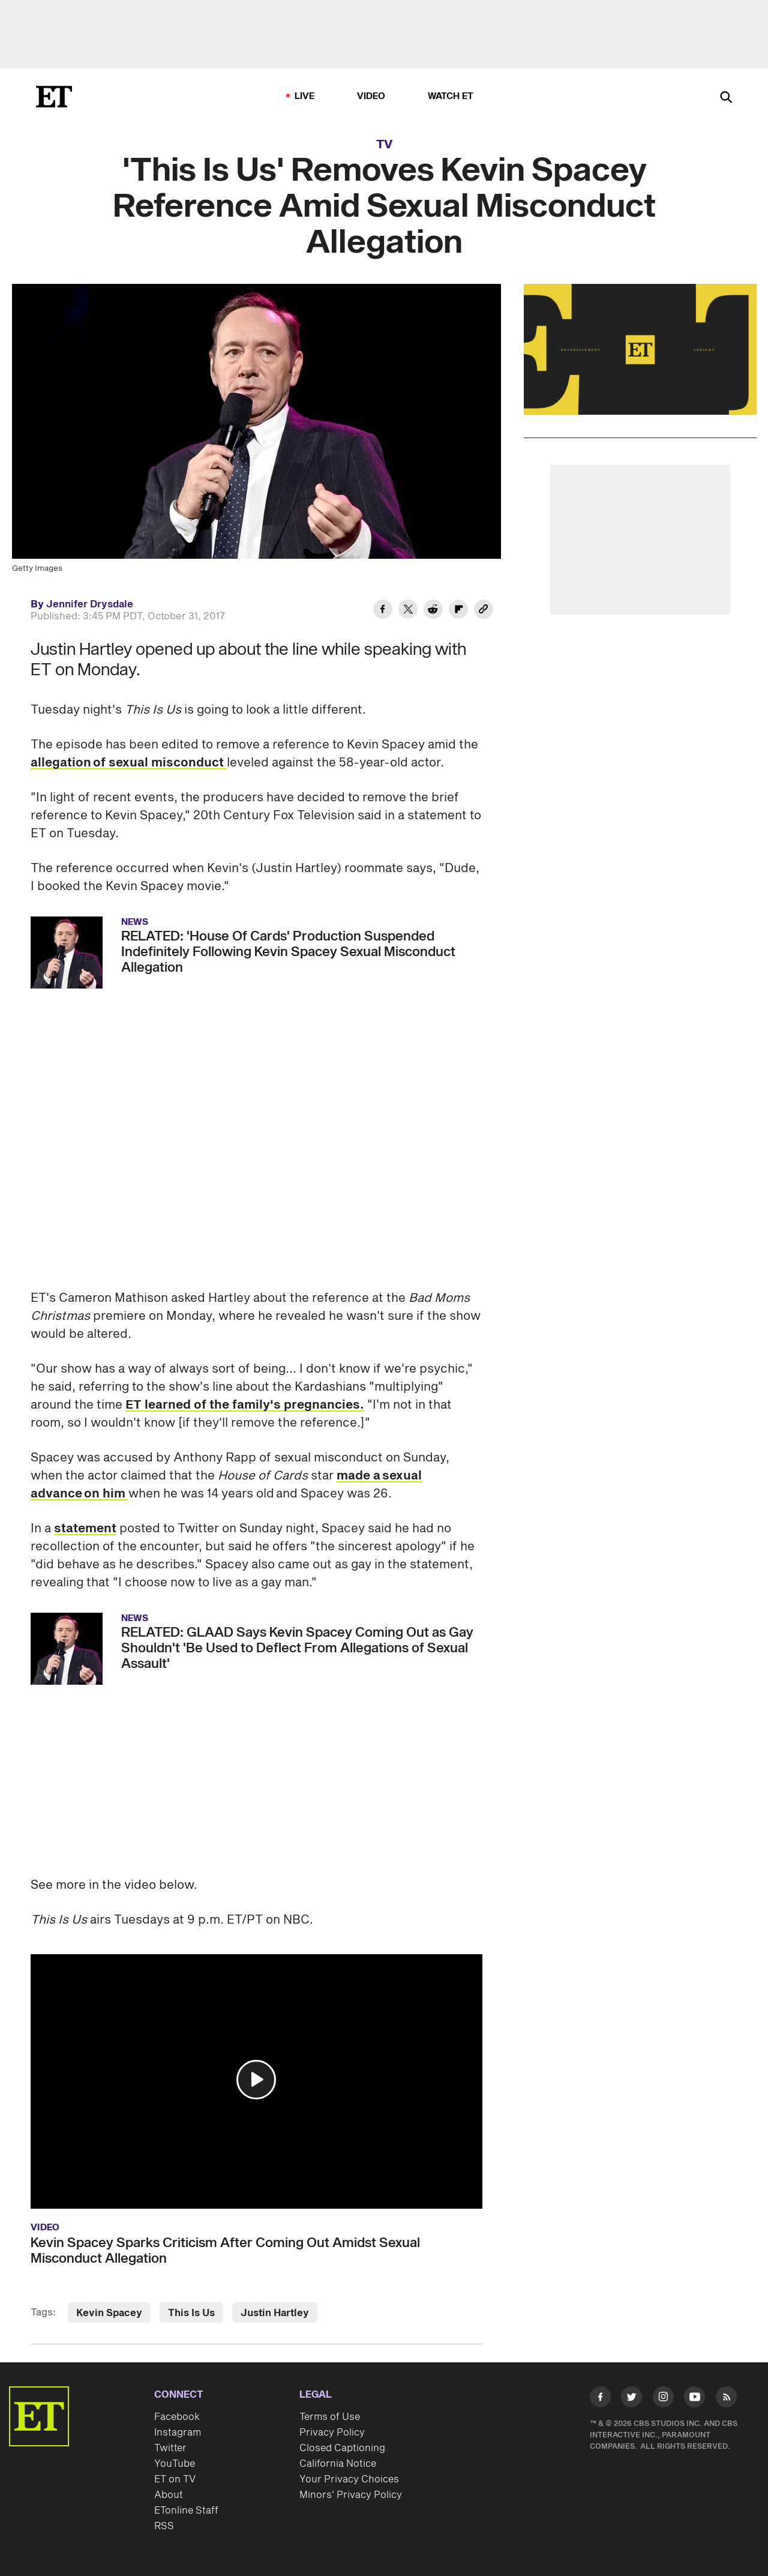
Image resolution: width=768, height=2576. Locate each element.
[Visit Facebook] (600, 2399)
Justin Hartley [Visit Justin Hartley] (275, 2313)
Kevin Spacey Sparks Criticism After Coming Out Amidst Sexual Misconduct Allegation (225, 2250)
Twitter (170, 2448)
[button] (256, 2079)
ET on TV (175, 2479)
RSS (164, 2526)
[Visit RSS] (726, 2399)
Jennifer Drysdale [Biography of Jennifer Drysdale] (89, 604)
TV (384, 145)
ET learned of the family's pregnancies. (244, 1405)
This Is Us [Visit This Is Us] (191, 2313)
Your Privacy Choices (349, 2479)
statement (85, 1529)
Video (371, 96)
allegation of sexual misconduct (129, 763)
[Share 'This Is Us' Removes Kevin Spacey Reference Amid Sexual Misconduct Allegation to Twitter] (408, 611)
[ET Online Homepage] (54, 97)
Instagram (177, 2432)
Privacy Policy (332, 2432)
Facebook (177, 2417)
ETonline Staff (186, 2510)
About (168, 2495)
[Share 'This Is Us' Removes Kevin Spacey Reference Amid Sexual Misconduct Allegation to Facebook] (383, 611)
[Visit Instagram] (663, 2399)
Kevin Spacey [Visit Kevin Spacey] (109, 2313)
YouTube (174, 2464)
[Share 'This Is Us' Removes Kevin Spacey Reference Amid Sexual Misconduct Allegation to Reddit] (433, 611)
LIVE (305, 96)
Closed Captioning (342, 2448)
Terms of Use (329, 2417)
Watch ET (451, 96)
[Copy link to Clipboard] (483, 611)
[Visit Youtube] (694, 2399)
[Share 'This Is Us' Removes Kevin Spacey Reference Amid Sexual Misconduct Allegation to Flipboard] (458, 611)
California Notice (337, 2464)
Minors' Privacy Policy (350, 2495)
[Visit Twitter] (631, 2399)
